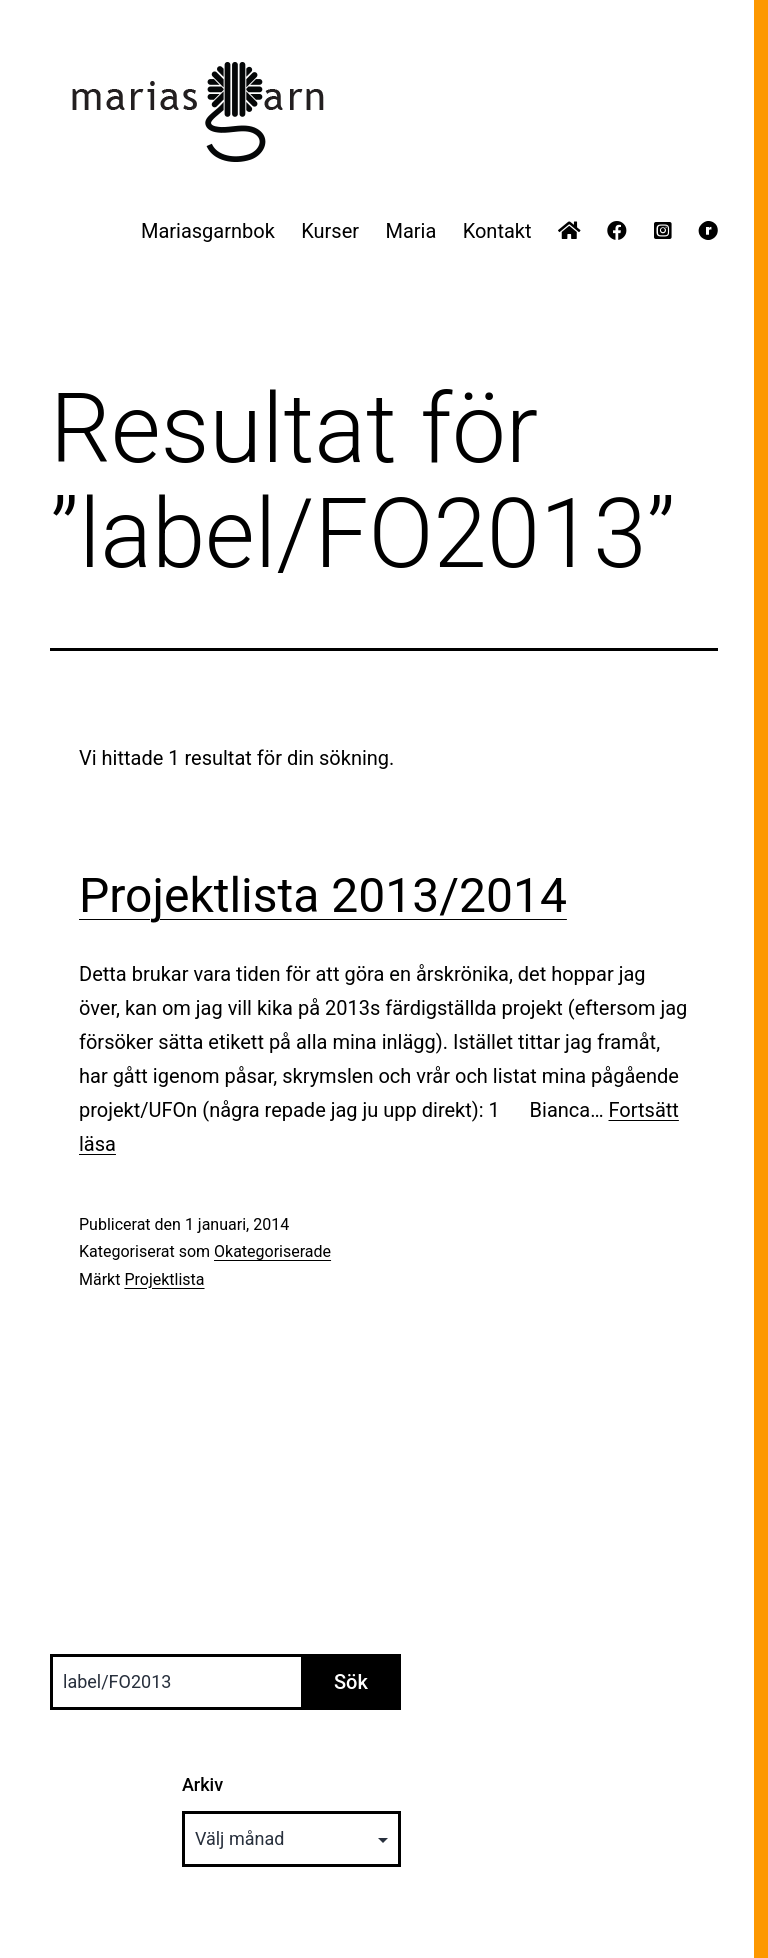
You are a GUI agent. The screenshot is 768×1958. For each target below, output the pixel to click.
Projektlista (164, 1279)
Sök (351, 1682)
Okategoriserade (272, 1251)
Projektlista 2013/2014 (323, 895)
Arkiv (202, 1784)
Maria (410, 231)
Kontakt (497, 231)
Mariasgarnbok (208, 231)
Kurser (330, 231)
